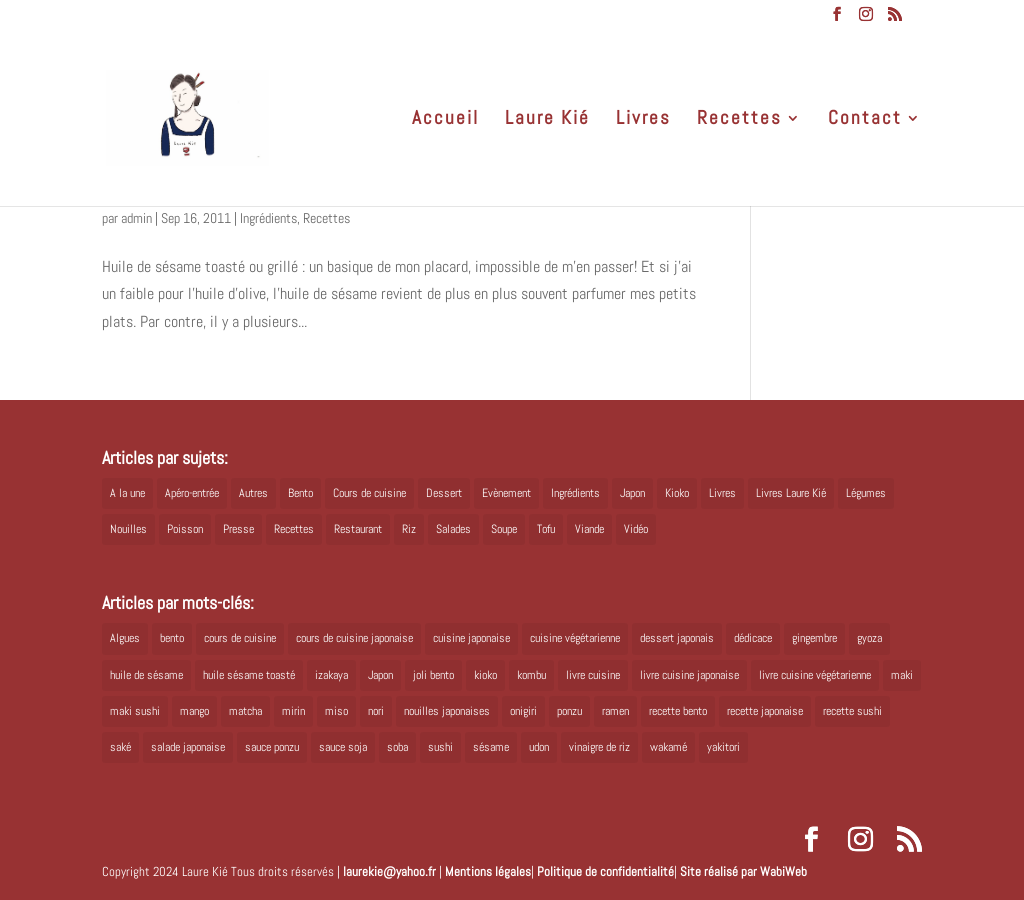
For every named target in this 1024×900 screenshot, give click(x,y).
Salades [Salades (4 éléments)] (453, 529)
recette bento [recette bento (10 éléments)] (678, 711)
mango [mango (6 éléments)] (194, 711)
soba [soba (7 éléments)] (397, 747)
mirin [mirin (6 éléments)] (293, 711)
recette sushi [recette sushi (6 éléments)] (852, 711)
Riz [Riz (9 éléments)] (409, 529)
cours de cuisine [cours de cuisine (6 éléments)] (240, 638)
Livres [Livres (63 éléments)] (722, 493)
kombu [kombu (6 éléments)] (531, 675)
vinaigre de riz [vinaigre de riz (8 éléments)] (599, 747)
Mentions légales (488, 871)
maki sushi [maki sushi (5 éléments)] (135, 711)
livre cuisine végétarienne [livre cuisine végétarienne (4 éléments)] (815, 675)
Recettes (739, 120)
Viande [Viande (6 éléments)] (589, 529)
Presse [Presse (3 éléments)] (238, 529)
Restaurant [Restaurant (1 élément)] (358, 529)
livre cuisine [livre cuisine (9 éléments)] (593, 675)
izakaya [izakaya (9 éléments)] (331, 675)
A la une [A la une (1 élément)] (127, 493)
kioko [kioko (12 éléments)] (485, 675)
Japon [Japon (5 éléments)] (632, 493)
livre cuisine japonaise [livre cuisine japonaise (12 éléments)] (689, 675)
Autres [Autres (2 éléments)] (253, 493)
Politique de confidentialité (605, 871)
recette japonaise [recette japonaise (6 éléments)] (765, 711)
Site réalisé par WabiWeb (743, 871)
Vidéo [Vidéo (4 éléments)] (636, 529)
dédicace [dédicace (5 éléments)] (753, 638)
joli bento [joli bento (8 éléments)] (433, 675)
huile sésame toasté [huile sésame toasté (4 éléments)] (249, 675)
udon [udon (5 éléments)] (539, 747)
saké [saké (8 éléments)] (120, 747)
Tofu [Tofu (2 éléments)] (546, 529)
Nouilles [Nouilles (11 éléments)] (128, 529)
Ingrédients (268, 218)
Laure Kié (547, 120)
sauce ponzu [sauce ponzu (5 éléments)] (272, 747)
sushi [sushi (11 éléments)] (440, 747)
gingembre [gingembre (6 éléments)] (814, 638)
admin (136, 218)
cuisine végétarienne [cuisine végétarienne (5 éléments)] (575, 638)
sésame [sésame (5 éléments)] (491, 747)
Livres (643, 120)
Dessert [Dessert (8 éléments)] (444, 493)
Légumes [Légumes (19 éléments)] (866, 493)
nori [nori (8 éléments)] (376, 711)
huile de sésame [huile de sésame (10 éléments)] (146, 675)
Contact (865, 120)
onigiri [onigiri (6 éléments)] (523, 711)
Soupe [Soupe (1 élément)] (504, 529)
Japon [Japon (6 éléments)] (380, 675)
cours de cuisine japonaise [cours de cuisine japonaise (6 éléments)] (354, 638)
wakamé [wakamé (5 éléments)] (668, 747)
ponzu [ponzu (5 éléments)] (569, 711)
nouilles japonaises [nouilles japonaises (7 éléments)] (447, 711)
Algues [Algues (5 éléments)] (125, 638)
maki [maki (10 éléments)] (902, 675)
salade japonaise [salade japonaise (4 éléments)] (188, 747)
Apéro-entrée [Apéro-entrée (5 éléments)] (192, 493)
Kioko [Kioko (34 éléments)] (677, 493)
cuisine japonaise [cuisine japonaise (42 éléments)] (471, 638)
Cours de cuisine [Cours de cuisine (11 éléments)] (369, 493)
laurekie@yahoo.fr (389, 871)
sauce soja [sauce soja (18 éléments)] (343, 747)
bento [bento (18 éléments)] (172, 638)
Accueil (445, 120)
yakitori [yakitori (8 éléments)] (723, 747)
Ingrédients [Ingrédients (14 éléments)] (575, 493)
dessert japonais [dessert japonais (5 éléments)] (677, 638)
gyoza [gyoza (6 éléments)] (869, 638)
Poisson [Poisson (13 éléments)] (185, 529)
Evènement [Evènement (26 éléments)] (506, 493)
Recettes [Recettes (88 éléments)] (294, 529)
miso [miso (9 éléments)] (336, 711)
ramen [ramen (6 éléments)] (615, 711)
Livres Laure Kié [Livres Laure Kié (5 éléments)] (791, 493)
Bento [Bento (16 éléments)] (300, 493)
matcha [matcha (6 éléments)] (245, 711)
